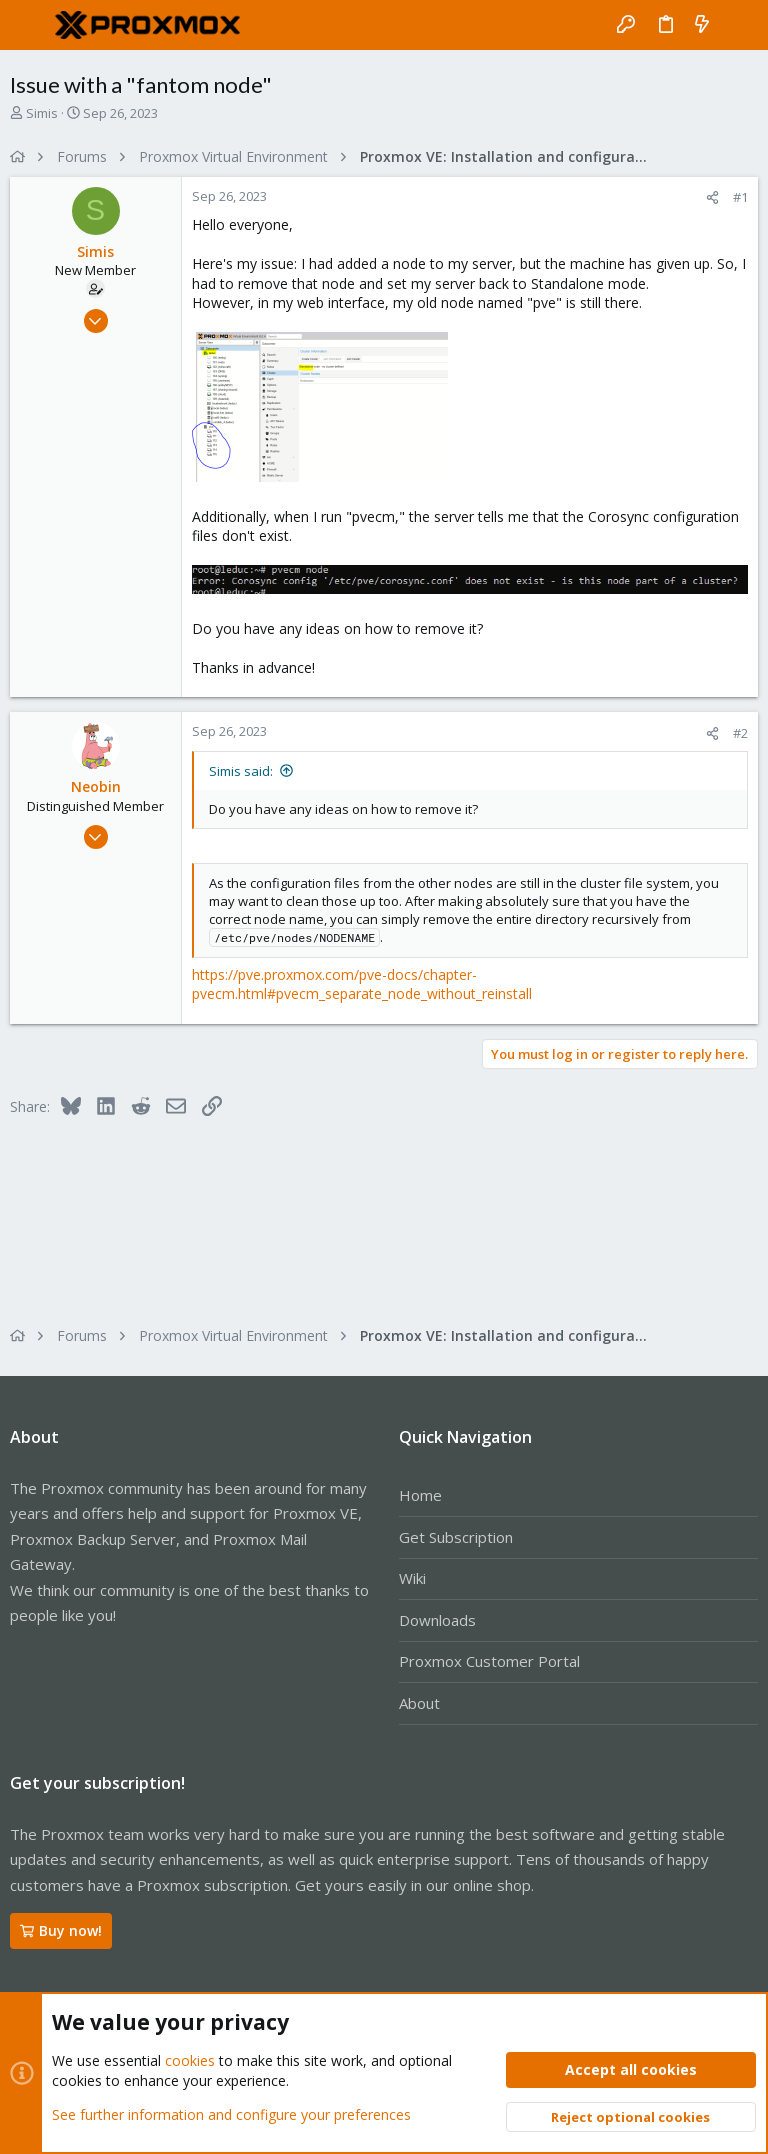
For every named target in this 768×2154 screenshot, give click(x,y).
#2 (740, 733)
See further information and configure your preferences (231, 2113)
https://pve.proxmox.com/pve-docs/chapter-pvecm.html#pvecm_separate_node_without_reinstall (362, 984)
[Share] (712, 197)
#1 (740, 197)
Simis (42, 113)
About (419, 1703)
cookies (190, 2060)
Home (420, 1495)
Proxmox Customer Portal (489, 1661)
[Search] (738, 25)
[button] (30, 25)
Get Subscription (456, 1537)
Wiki (412, 1578)
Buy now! (61, 1930)
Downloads (437, 1620)
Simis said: (241, 771)
